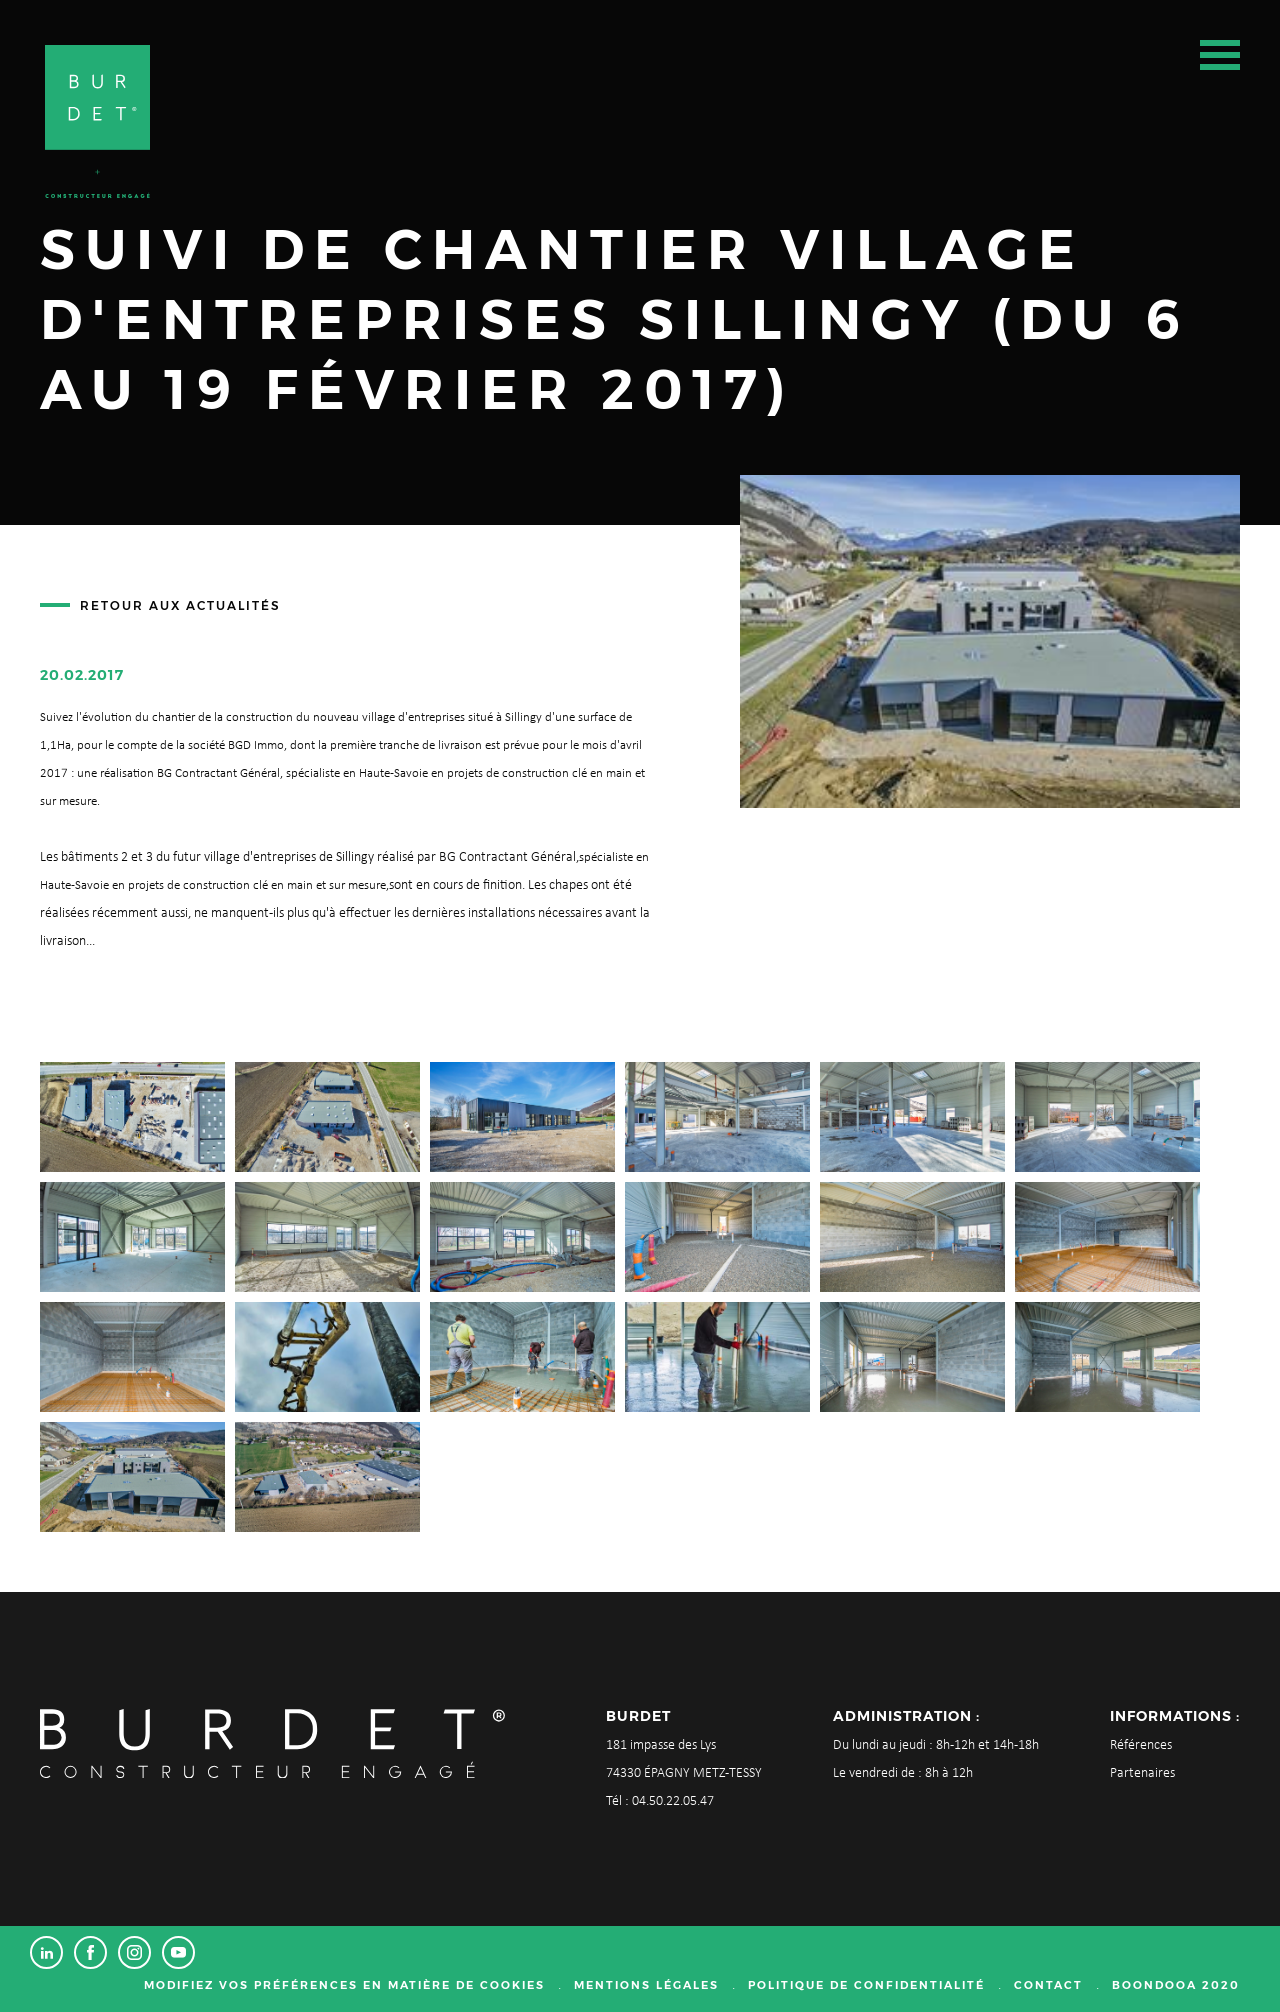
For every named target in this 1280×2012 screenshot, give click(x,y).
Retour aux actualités (180, 605)
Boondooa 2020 (1176, 1985)
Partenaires (1142, 1773)
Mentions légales (646, 1985)
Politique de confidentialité (866, 1985)
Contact (1048, 1985)
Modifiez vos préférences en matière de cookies (344, 1985)
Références (1141, 1745)
